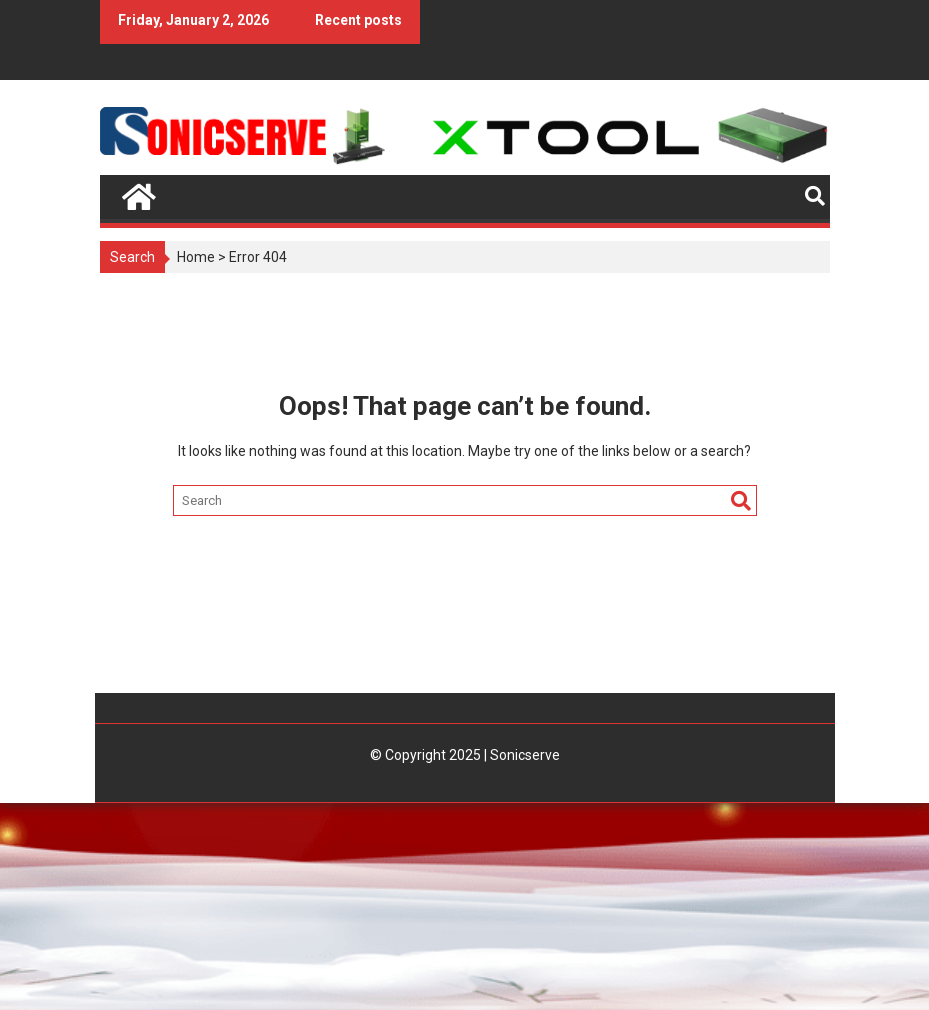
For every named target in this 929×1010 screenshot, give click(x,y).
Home (196, 257)
